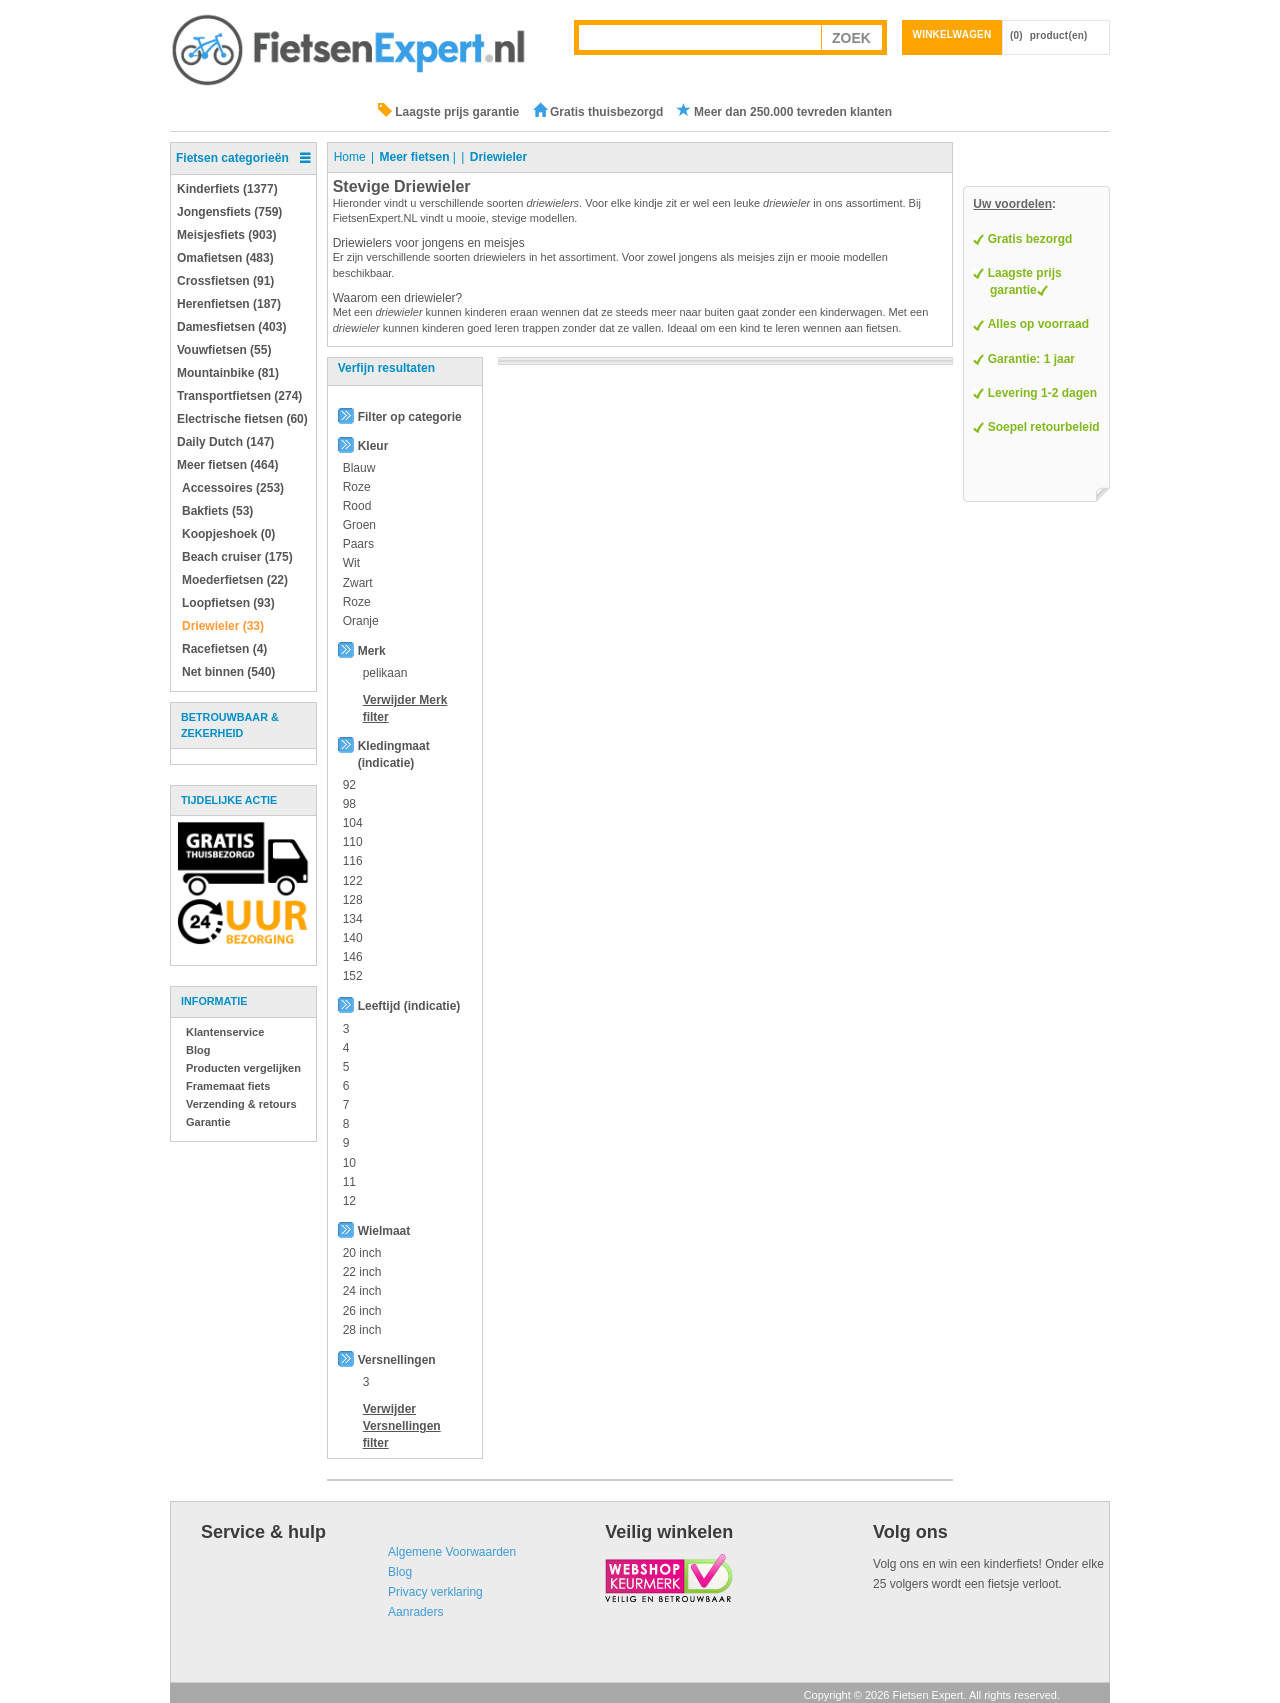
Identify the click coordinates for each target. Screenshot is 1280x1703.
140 (353, 938)
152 (353, 976)
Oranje (361, 621)
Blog (198, 1050)
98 (349, 804)
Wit (351, 563)
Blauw (359, 468)
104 (353, 823)
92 (349, 785)
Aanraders (415, 1612)
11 (349, 1182)
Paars (358, 544)
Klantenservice (225, 1032)
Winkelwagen (952, 34)
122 (353, 881)
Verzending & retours (241, 1104)
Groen (359, 525)
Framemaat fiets (228, 1086)
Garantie (208, 1122)
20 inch (362, 1253)
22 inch (362, 1272)
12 (349, 1201)
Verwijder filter (402, 1426)
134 (353, 919)
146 (353, 957)
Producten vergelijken (243, 1068)
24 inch (362, 1291)
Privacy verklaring (435, 1592)
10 (349, 1163)
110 (353, 842)
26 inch (362, 1311)
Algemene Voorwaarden (452, 1552)
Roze (357, 487)
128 (353, 900)
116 (353, 861)
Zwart (358, 583)
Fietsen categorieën (232, 158)
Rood (357, 506)
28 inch (362, 1330)
